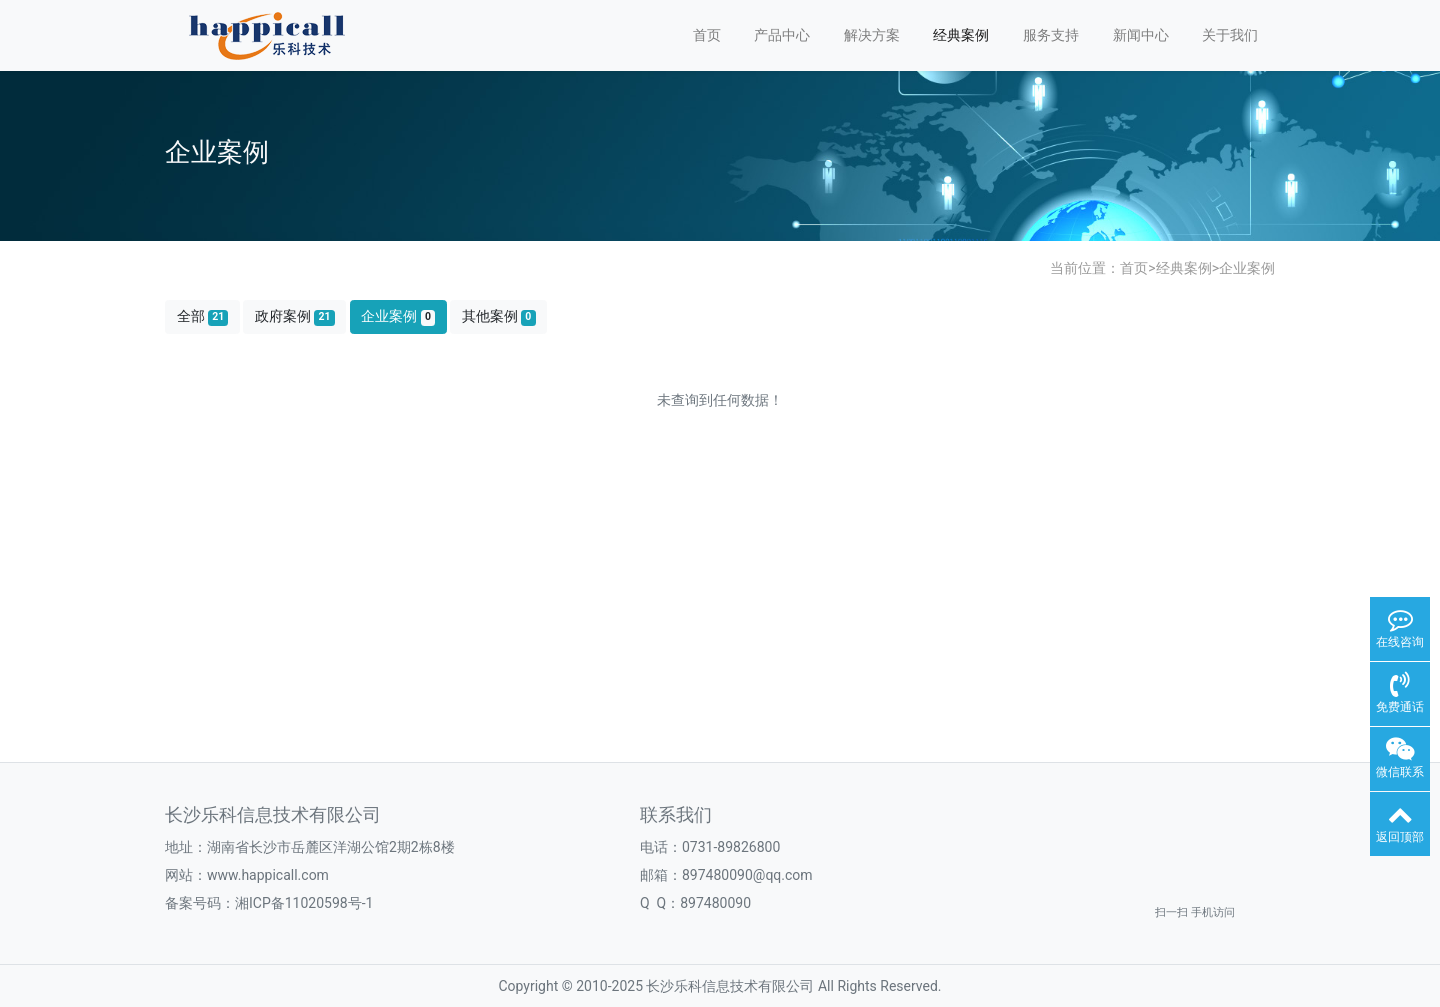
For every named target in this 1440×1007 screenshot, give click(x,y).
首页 (707, 35)
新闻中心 (1141, 35)
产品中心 (782, 35)
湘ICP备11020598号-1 (304, 903)
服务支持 (1051, 35)
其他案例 (499, 316)
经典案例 (961, 35)
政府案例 (295, 316)
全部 (203, 316)
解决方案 (872, 35)
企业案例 (1247, 268)
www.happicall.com (268, 875)
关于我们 (1230, 35)
